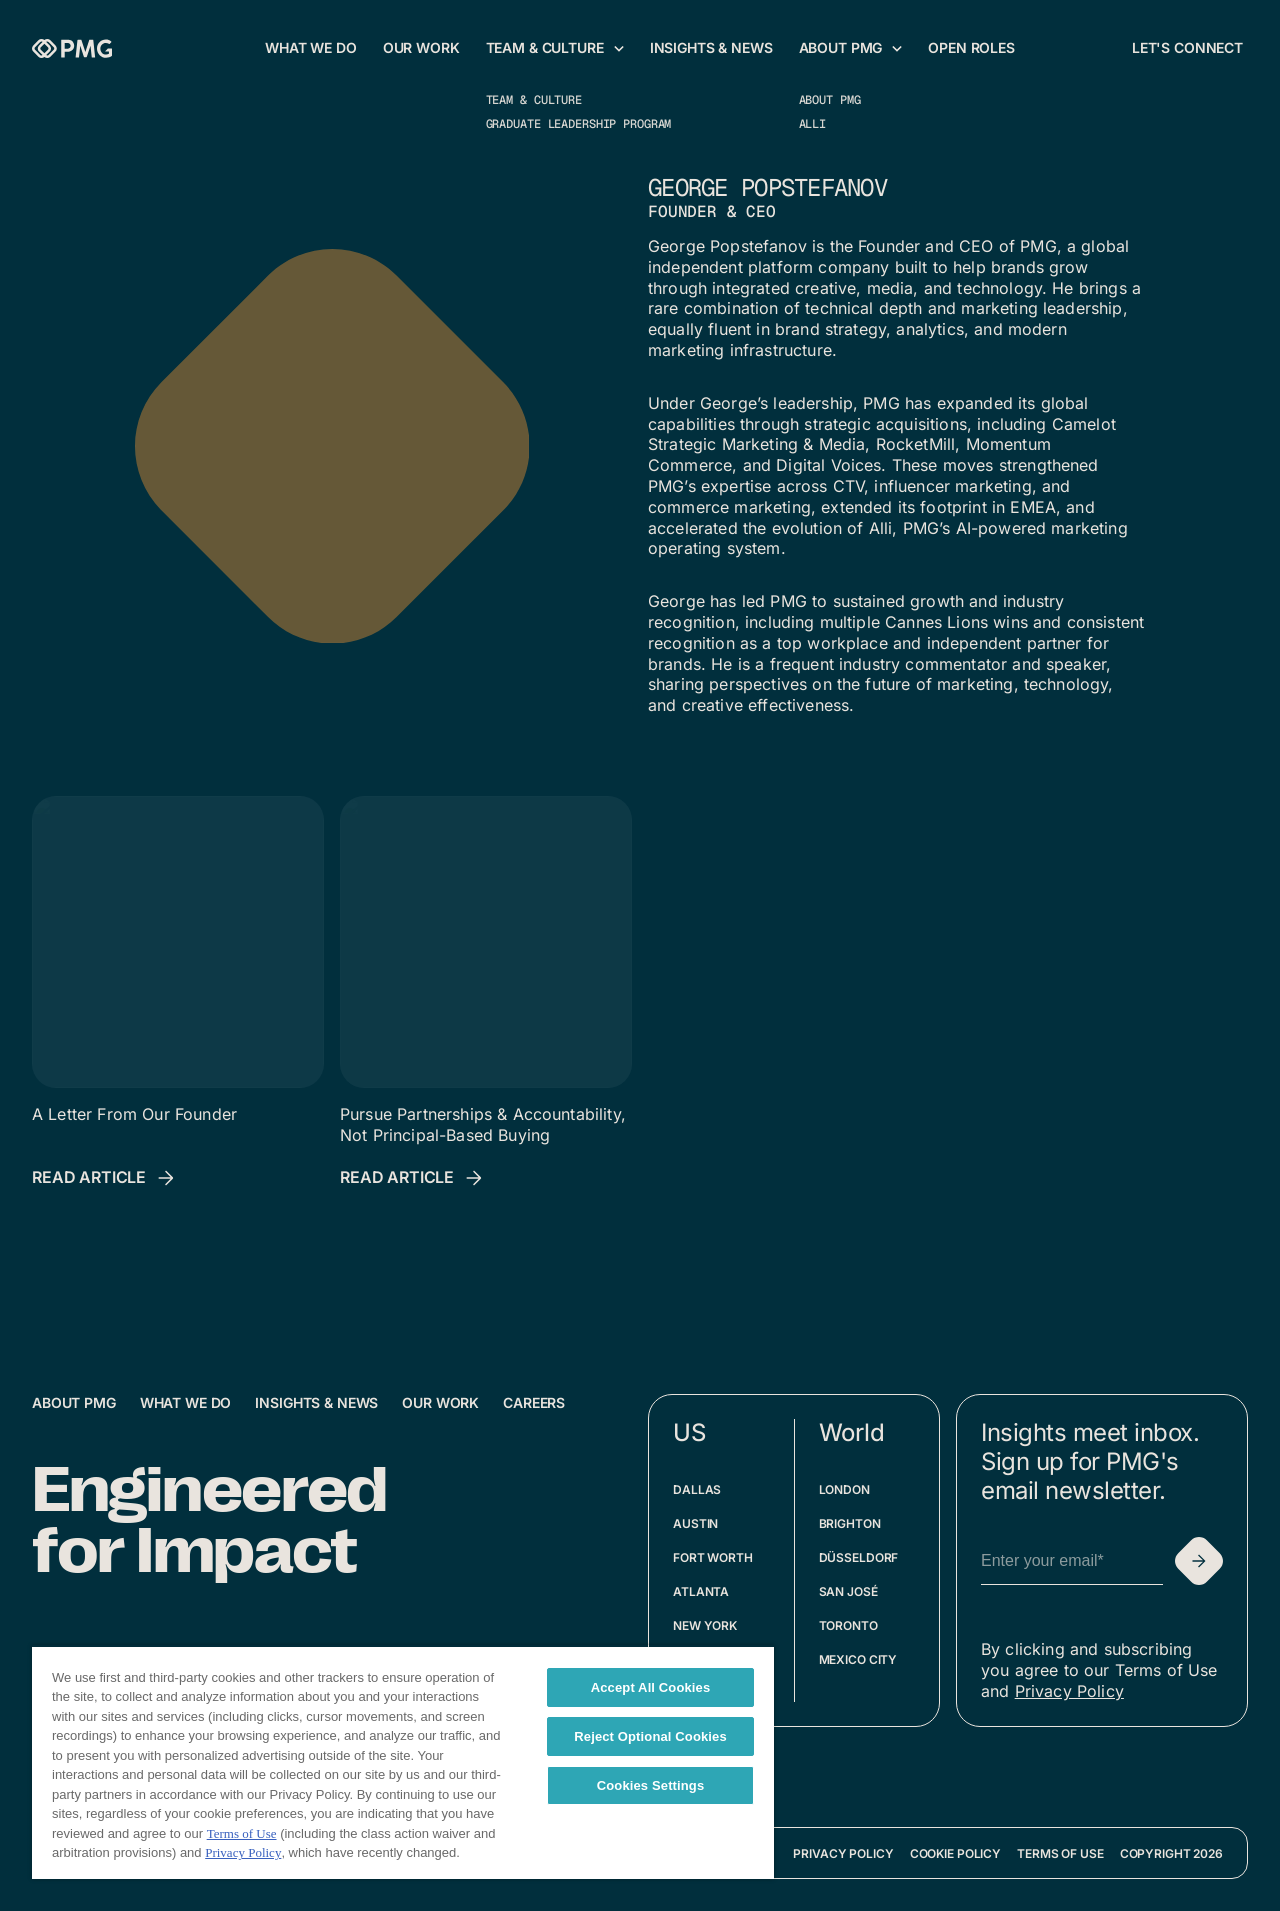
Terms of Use (1060, 1853)
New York (705, 1625)
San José (848, 1591)
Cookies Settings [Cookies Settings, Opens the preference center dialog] (651, 1785)
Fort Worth (713, 1557)
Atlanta (701, 1591)
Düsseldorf (859, 1557)
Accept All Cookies (651, 1687)
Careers (534, 1402)
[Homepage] (72, 48)
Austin (695, 1523)
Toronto (848, 1625)
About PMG (74, 1402)
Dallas (697, 1489)
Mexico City (858, 1659)
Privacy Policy (1069, 1691)
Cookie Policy (955, 1853)
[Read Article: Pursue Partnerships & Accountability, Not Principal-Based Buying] (413, 1178)
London (844, 1489)
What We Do (186, 1402)
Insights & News (316, 1402)
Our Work (440, 1402)
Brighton (850, 1523)
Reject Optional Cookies (650, 1736)
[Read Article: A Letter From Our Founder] (105, 1178)
